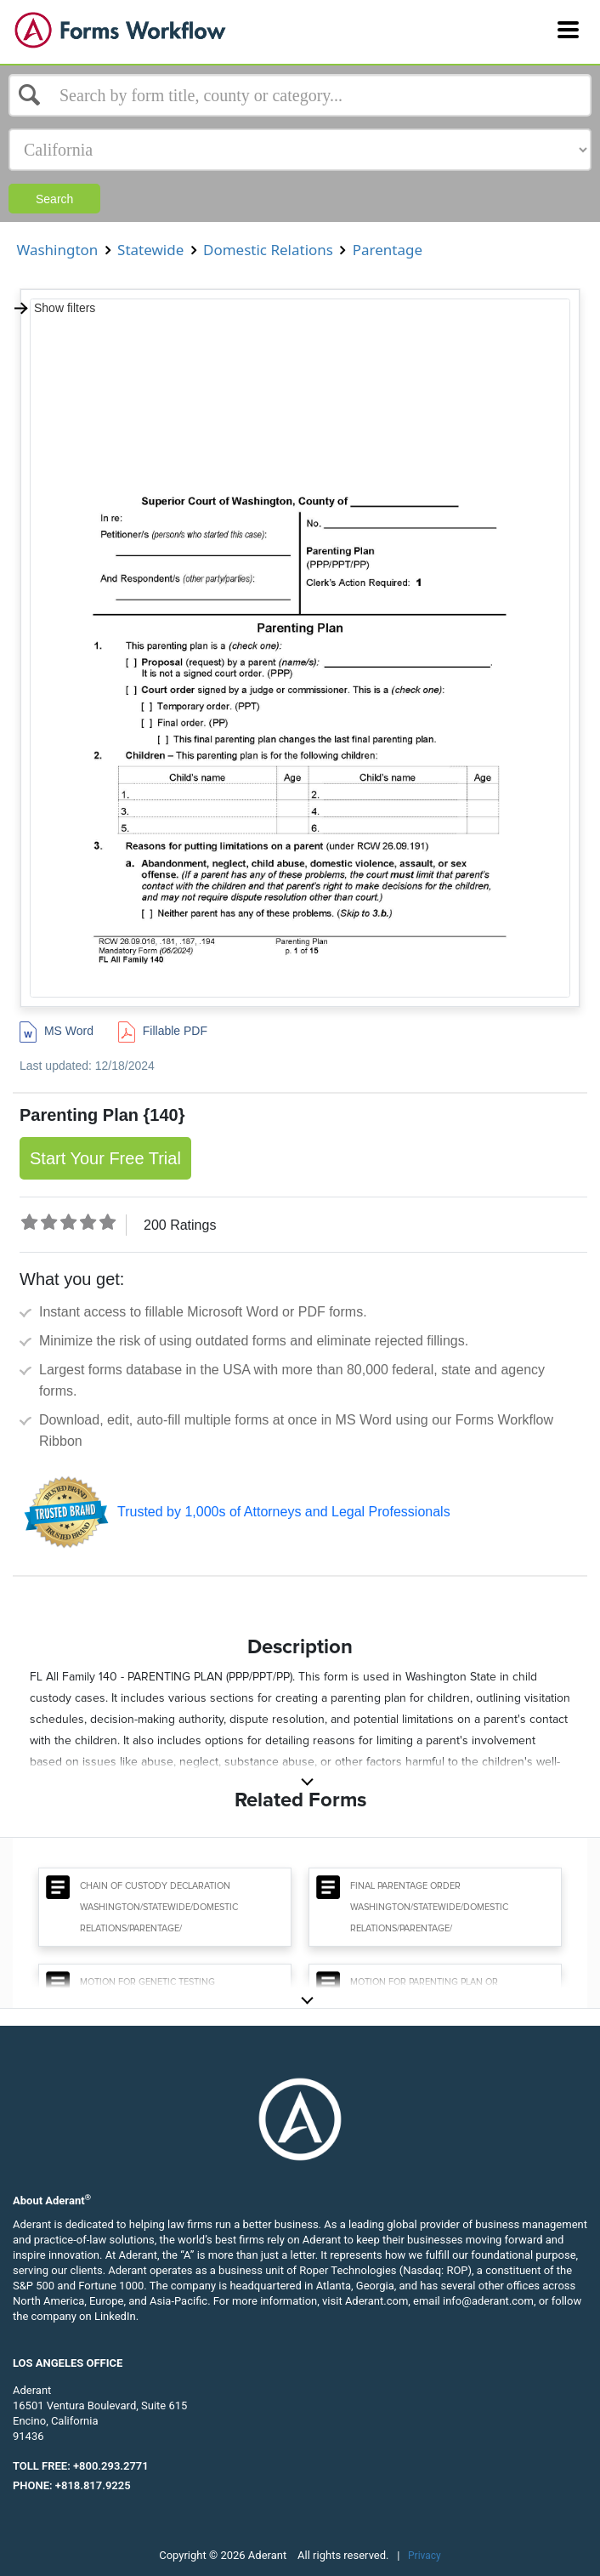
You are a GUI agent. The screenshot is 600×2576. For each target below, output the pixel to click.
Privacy (424, 2556)
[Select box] (300, 95)
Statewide (151, 249)
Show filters (54, 307)
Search (54, 199)
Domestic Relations (268, 249)
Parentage (387, 249)
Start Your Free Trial (105, 1158)
